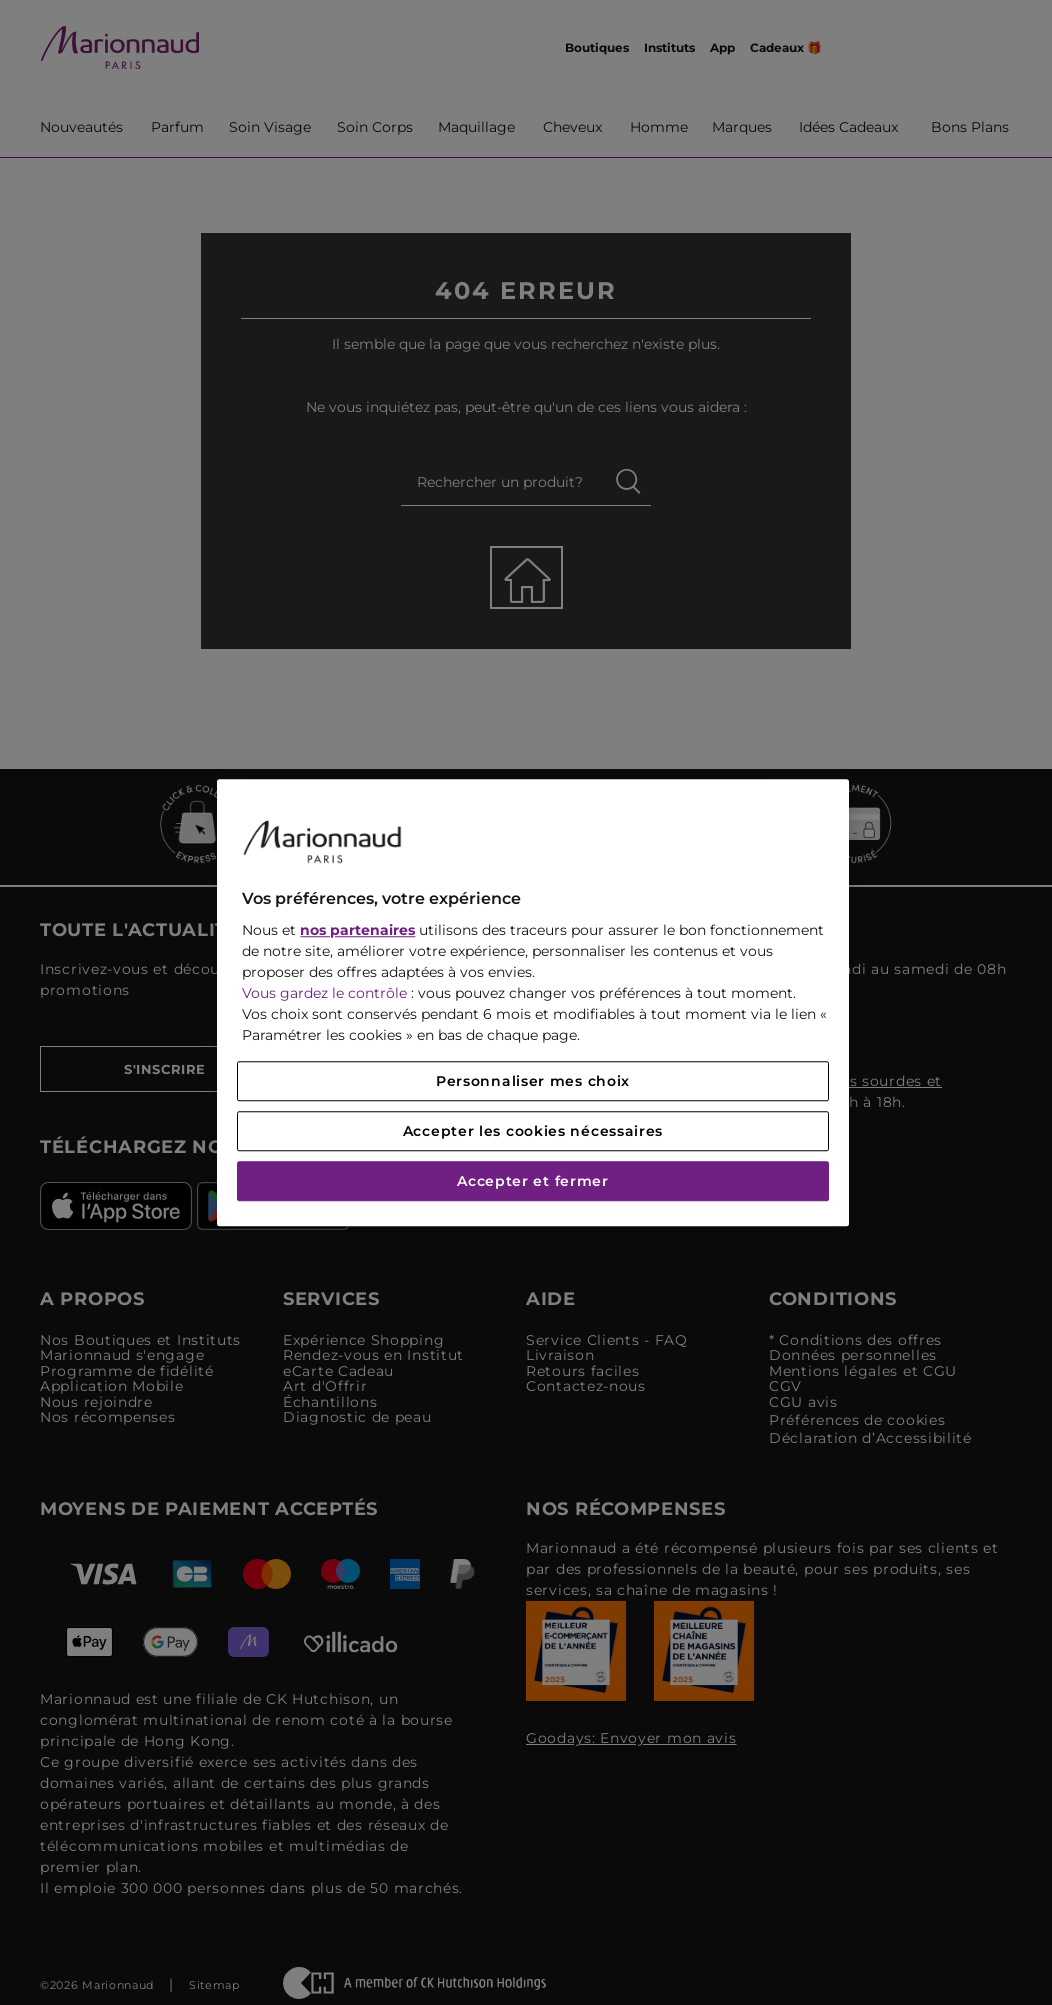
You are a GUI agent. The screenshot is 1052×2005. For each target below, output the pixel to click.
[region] (532, 1002)
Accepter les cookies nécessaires (533, 1131)
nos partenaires (357, 930)
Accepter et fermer (533, 1181)
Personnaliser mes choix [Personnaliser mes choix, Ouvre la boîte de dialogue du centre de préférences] (533, 1081)
